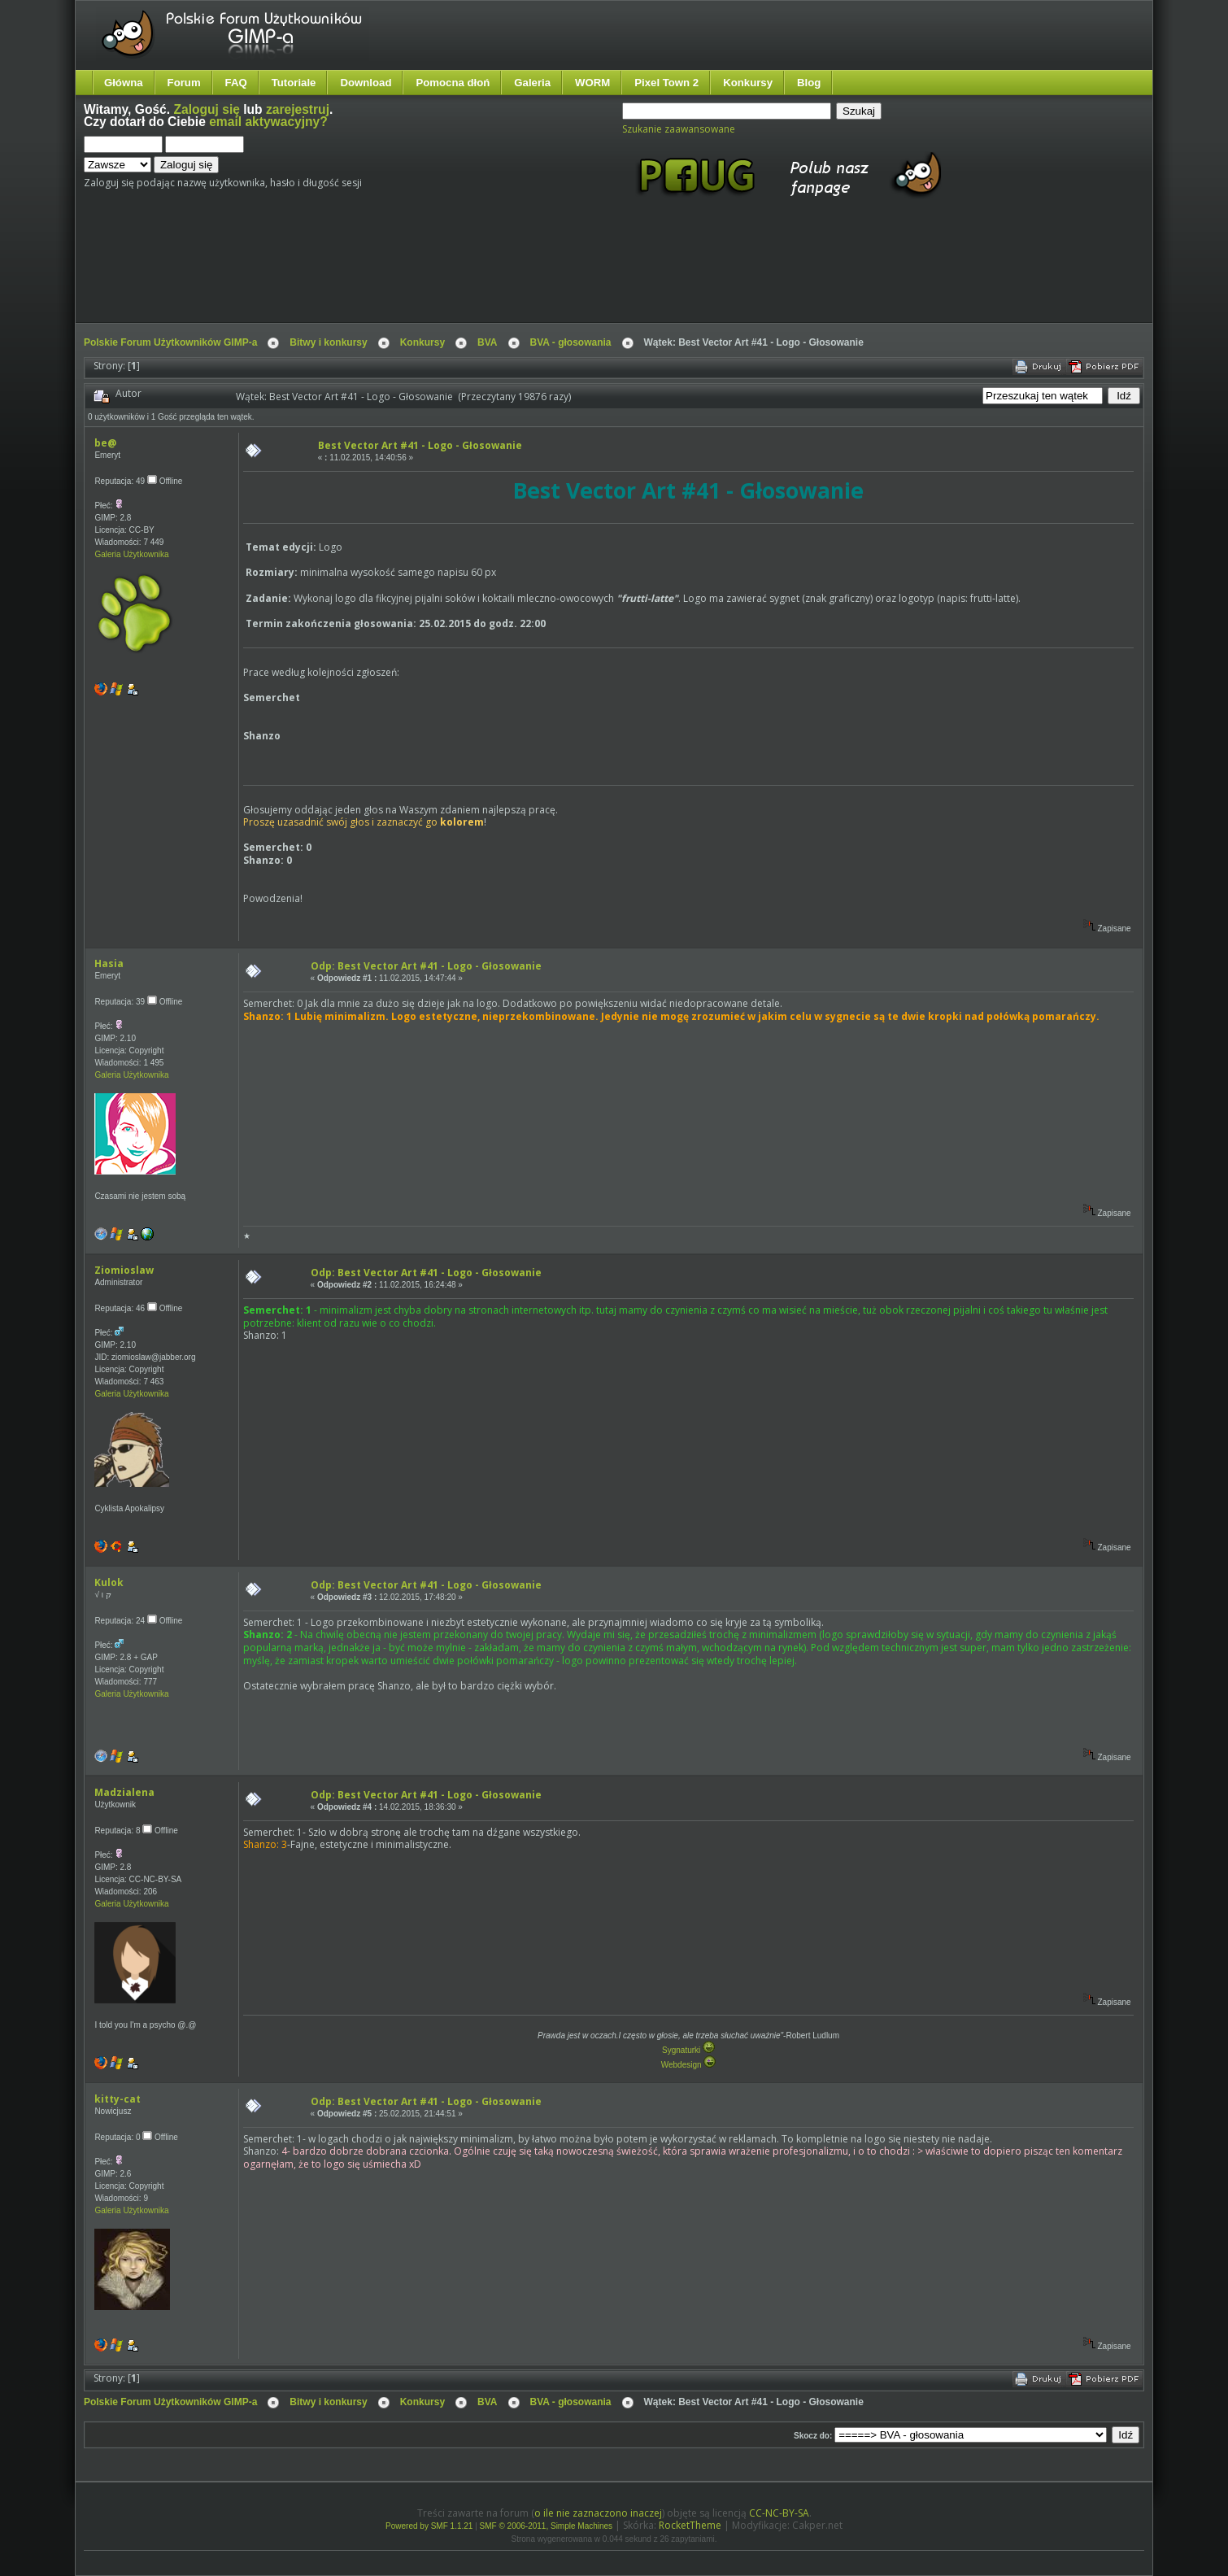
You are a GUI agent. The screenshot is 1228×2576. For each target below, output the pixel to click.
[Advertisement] (389, 275)
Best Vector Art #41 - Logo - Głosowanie (420, 445)
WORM (592, 82)
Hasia (109, 963)
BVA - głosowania (571, 342)
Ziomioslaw (124, 1270)
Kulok (109, 1582)
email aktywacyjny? (268, 122)
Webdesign (688, 2064)
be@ (105, 443)
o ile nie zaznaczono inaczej (598, 2513)
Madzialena (124, 1792)
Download (365, 82)
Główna (123, 82)
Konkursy (748, 82)
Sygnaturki (688, 2050)
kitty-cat (117, 2099)
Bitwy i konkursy (328, 342)
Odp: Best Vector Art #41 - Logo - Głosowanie (426, 966)
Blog (809, 82)
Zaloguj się (206, 109)
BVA (487, 342)
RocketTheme (690, 2525)
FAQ (236, 82)
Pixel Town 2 (666, 82)
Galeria (532, 82)
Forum (184, 82)
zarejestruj (297, 109)
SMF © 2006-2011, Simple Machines (546, 2526)
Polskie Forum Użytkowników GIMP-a (170, 342)
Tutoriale (294, 82)
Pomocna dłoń (453, 82)
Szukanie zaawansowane (678, 129)
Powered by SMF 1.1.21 (428, 2526)
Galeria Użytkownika (131, 554)
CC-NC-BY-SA (779, 2513)
